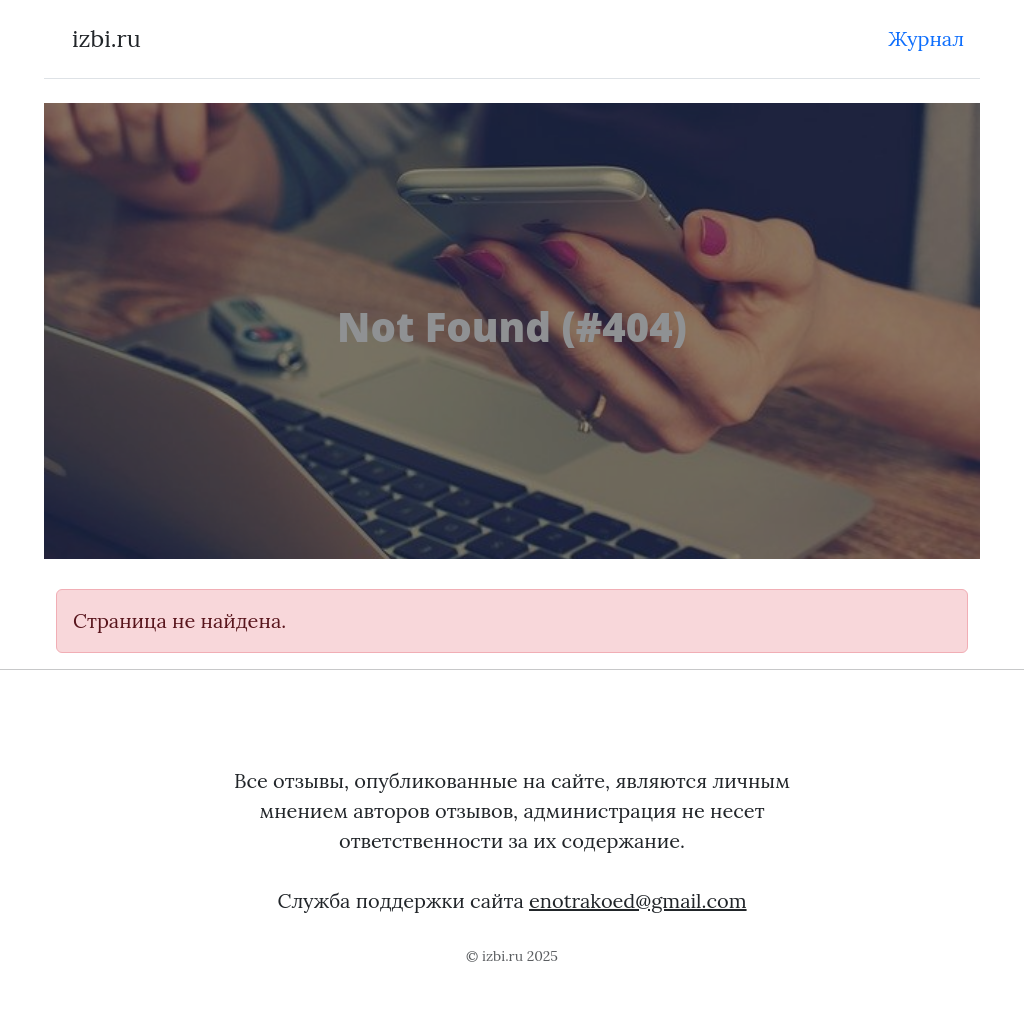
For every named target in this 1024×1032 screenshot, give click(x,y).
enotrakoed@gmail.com (638, 900)
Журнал (926, 38)
